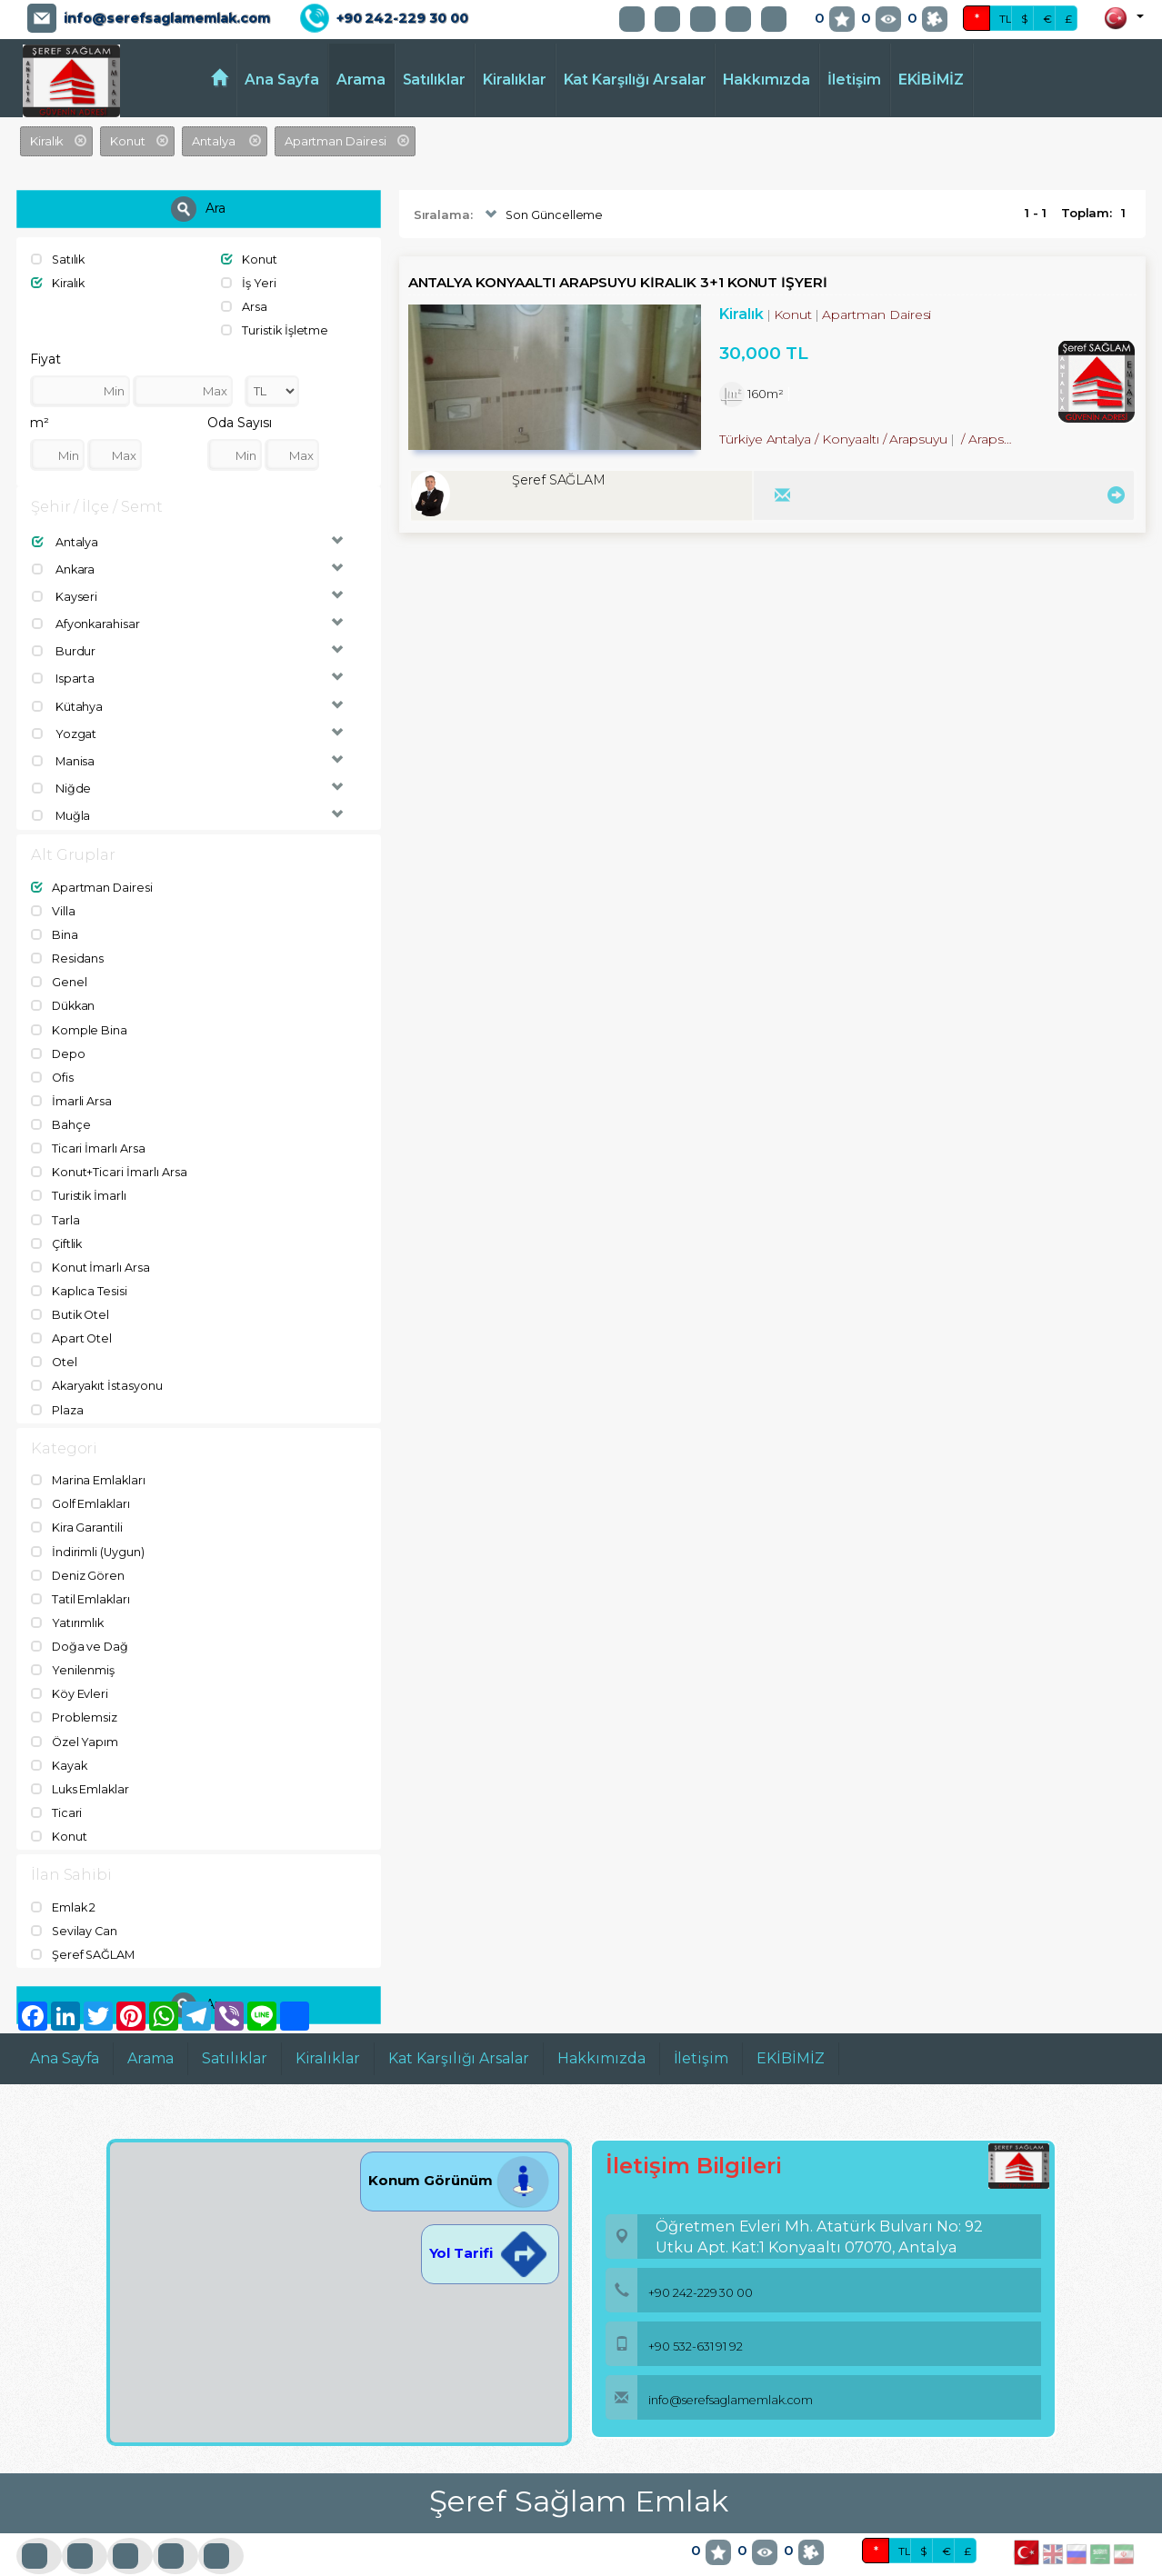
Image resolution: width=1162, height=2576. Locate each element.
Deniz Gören (78, 1555)
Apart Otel (72, 1321)
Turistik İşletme (275, 329)
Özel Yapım (75, 1718)
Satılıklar (434, 79)
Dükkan (64, 996)
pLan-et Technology (549, 2562)
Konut (249, 259)
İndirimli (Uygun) (88, 1531)
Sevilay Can (75, 1904)
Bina (54, 927)
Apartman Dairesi (92, 881)
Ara (198, 209)
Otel (54, 1345)
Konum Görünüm (459, 2153)
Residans (68, 950)
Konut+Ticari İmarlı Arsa (109, 1159)
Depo (58, 1042)
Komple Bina (79, 1020)
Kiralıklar (514, 79)
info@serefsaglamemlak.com (167, 18)
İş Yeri (248, 282)
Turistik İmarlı (79, 1182)
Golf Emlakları (81, 1485)
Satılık (59, 259)
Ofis (53, 1066)
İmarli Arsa (71, 1090)
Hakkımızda (766, 79)
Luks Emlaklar (81, 1764)
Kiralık (58, 282)
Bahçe (61, 1112)
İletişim (854, 79)
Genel (59, 973)
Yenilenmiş (73, 1648)
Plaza (57, 1391)
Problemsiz (74, 1694)
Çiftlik (58, 1229)
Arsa (244, 305)
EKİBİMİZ (931, 79)
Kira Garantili (77, 1509)
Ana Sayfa (282, 79)
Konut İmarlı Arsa (90, 1252)
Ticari (57, 1787)
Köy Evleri (69, 1671)
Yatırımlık (68, 1601)
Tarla (55, 1205)
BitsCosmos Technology (364, 2562)
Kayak (59, 1740)
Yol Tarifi (490, 2225)
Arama (361, 79)
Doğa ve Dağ (80, 1625)
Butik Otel (71, 1299)
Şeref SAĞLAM (83, 1928)
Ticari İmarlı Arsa (88, 1136)
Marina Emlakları (89, 1462)
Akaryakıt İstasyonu (98, 1368)
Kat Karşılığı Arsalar (635, 79)
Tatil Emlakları (81, 1578)
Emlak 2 (64, 1881)
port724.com (129, 2562)
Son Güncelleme (542, 215)
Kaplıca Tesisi (79, 1275)
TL (1005, 18)
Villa (53, 903)
